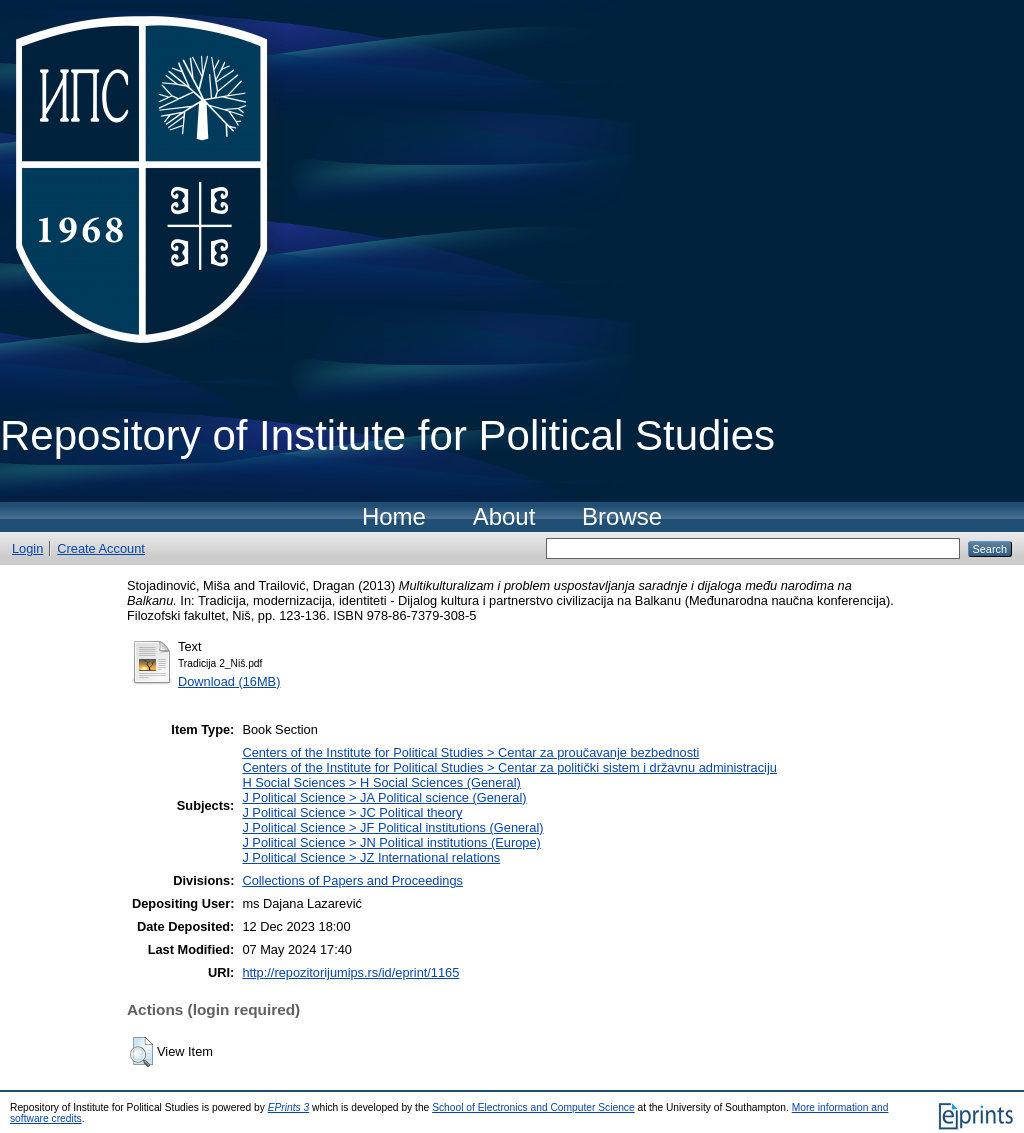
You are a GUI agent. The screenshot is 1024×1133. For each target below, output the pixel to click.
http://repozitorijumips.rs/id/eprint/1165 (350, 972)
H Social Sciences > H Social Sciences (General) (381, 782)
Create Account (101, 548)
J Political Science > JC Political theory (352, 812)
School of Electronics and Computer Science (533, 1107)
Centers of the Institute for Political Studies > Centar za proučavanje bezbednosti (470, 752)
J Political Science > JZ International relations (371, 857)
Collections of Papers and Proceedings (352, 880)
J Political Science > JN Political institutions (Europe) (391, 842)
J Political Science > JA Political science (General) (384, 797)
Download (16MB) (229, 681)
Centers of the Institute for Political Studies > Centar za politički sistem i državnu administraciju (509, 767)
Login (27, 548)
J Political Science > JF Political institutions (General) (392, 827)
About (504, 516)
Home (394, 516)
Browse (622, 516)
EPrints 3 (289, 1107)
